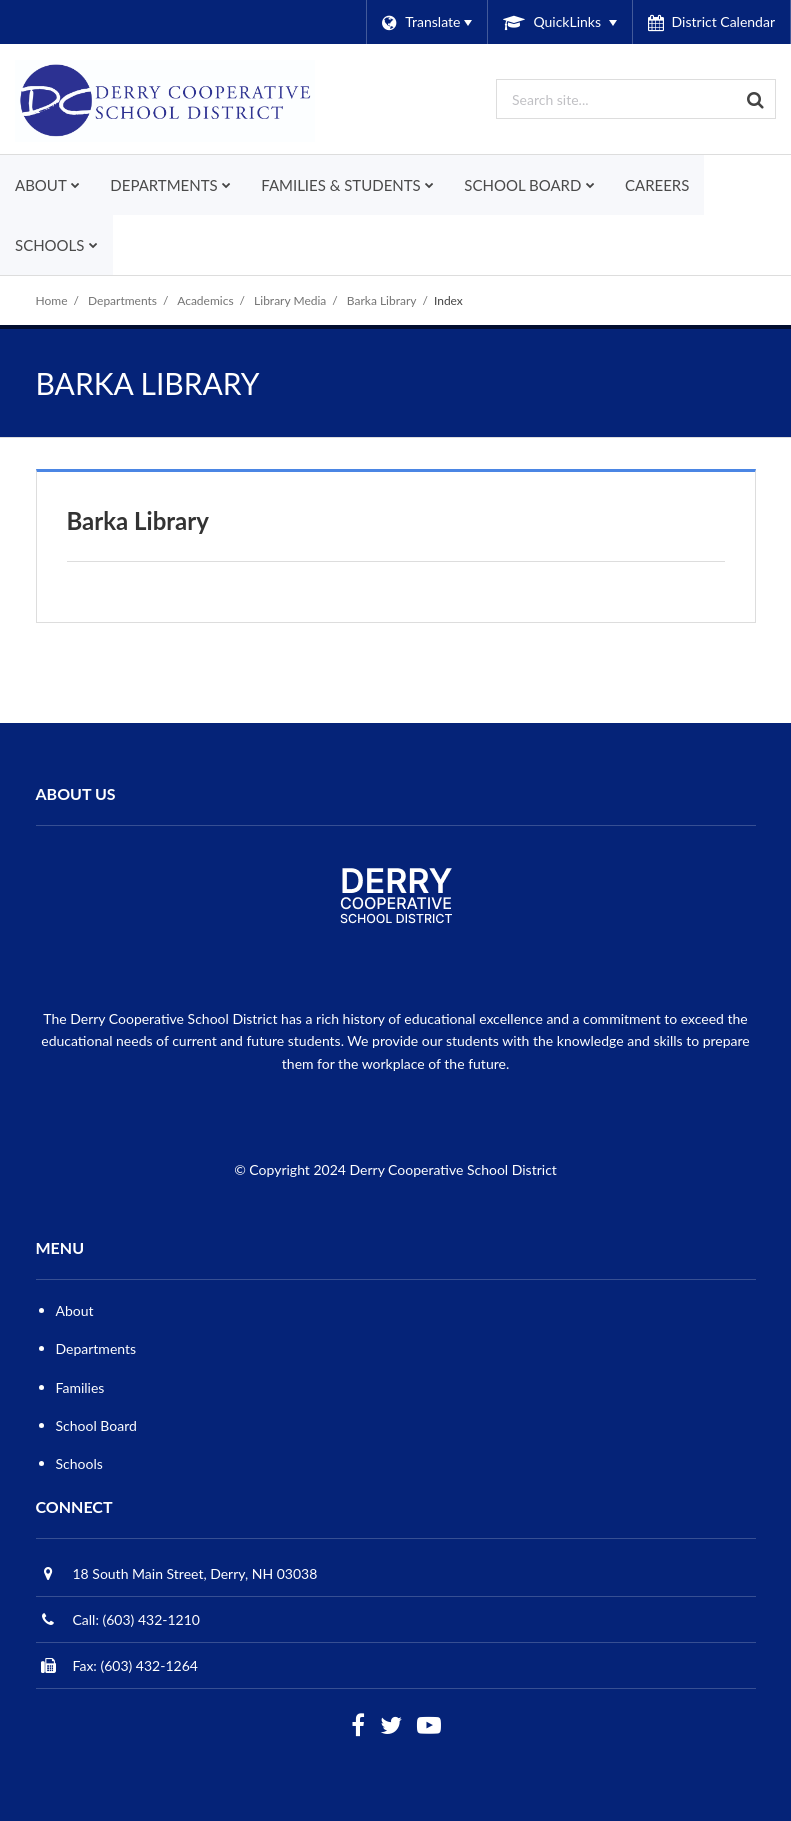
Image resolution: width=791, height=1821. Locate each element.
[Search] (756, 99)
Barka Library (382, 300)
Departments (122, 300)
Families (80, 1387)
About (75, 1310)
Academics (205, 300)
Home (52, 300)
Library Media (290, 300)
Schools (79, 1463)
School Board (96, 1425)
